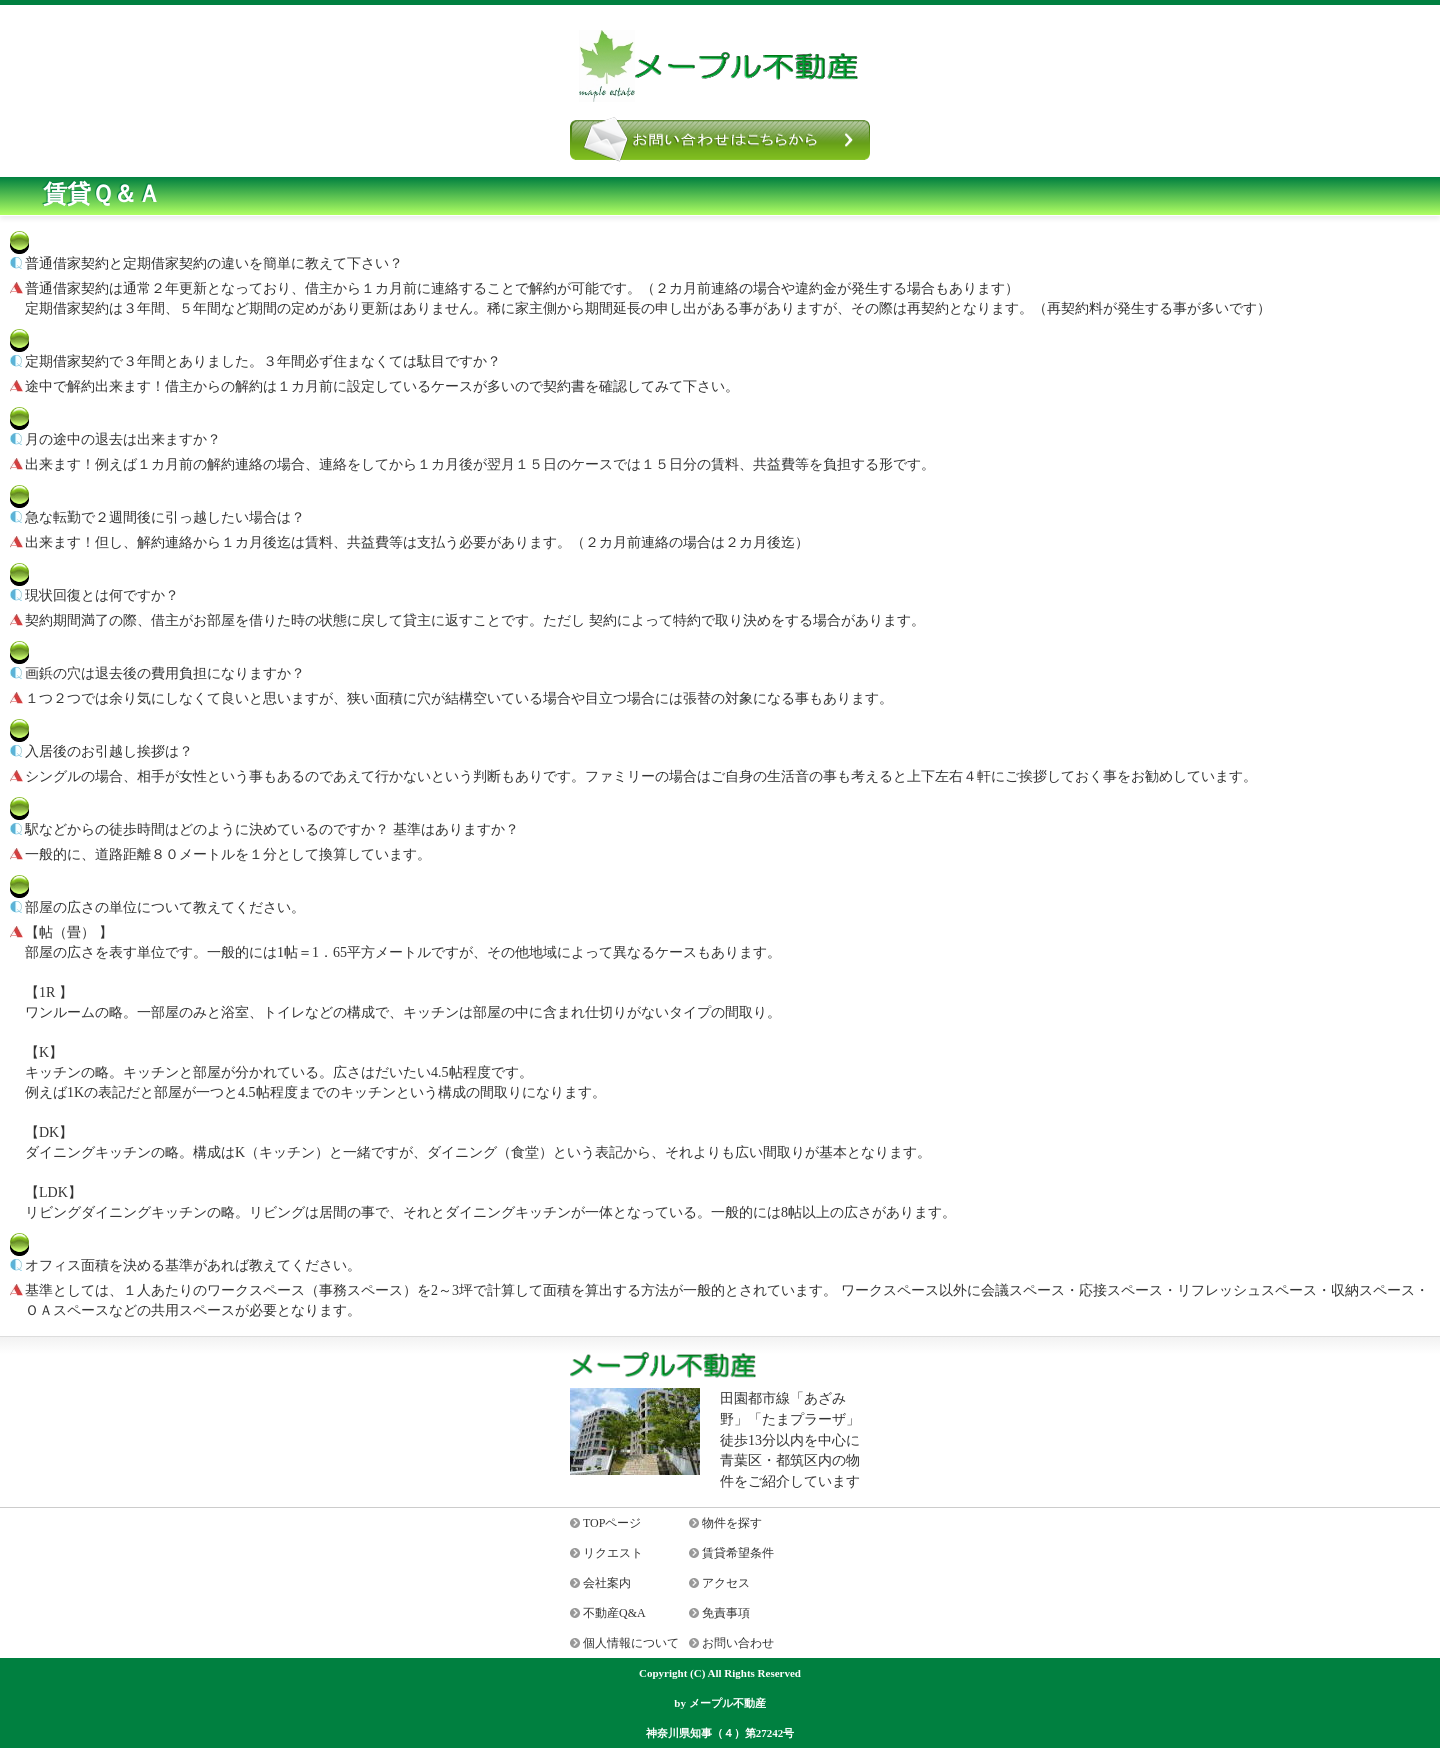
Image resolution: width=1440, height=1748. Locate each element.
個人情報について (631, 1643)
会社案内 (607, 1583)
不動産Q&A (614, 1613)
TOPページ (612, 1523)
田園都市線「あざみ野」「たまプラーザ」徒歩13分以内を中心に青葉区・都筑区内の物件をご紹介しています (790, 1440)
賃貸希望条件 (738, 1553)
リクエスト (613, 1553)
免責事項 (726, 1613)
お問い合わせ (738, 1643)
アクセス (726, 1583)
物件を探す (732, 1523)
